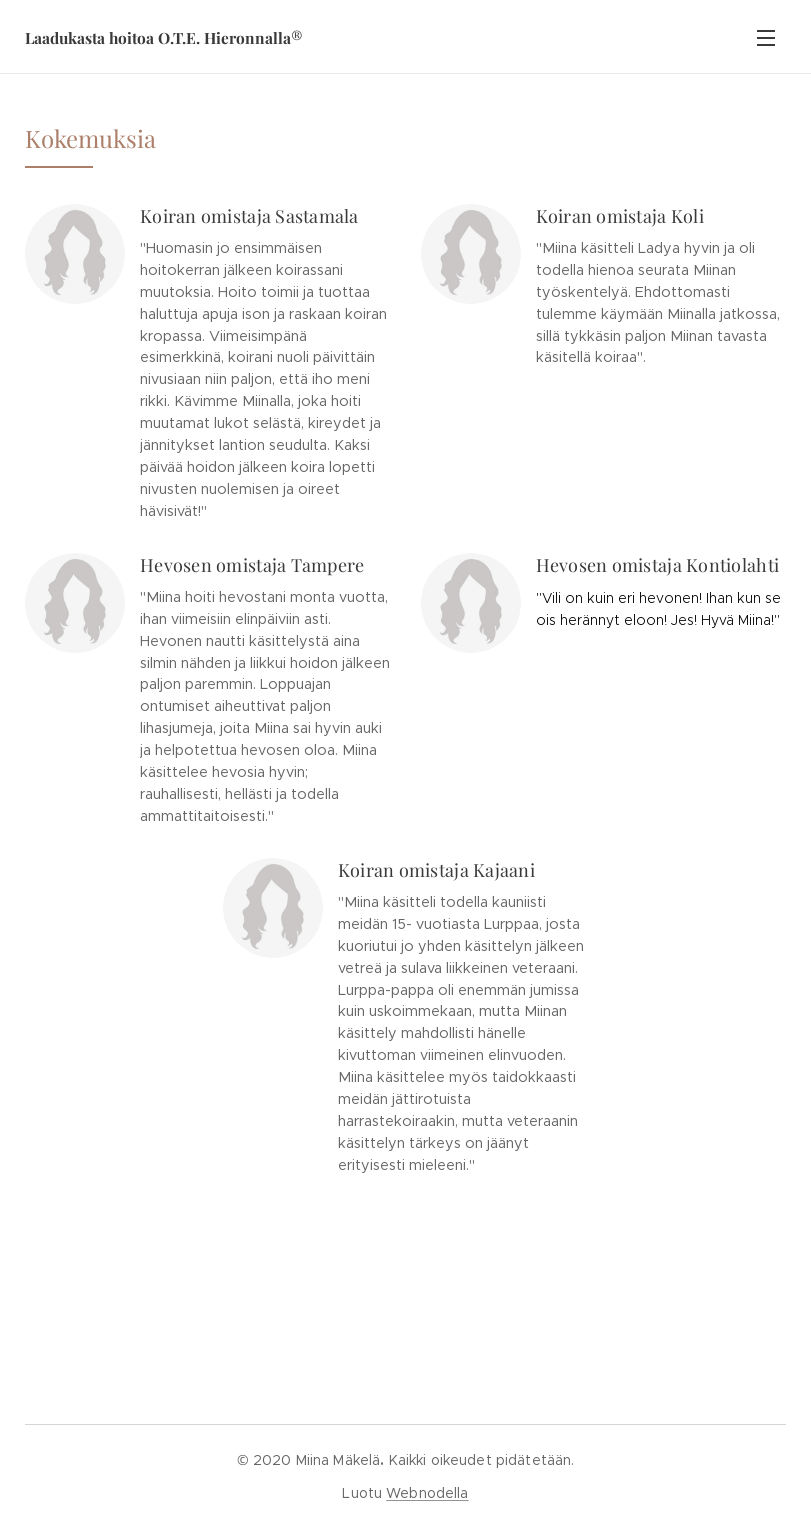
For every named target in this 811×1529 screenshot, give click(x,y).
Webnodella (427, 1493)
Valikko (766, 38)
